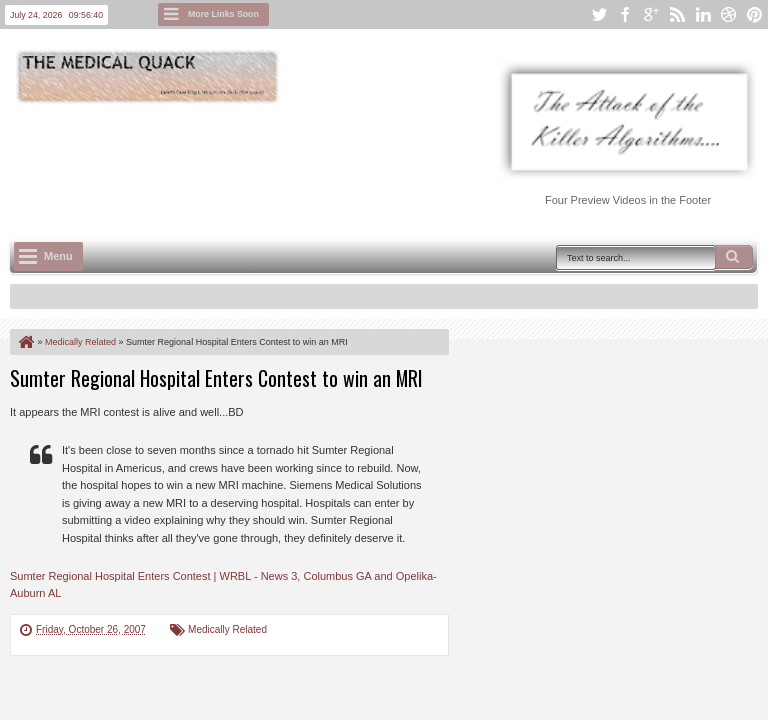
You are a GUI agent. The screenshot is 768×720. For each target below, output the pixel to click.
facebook (625, 14)
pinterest (755, 14)
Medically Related (227, 629)
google (651, 14)
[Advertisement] (374, 161)
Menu (58, 256)
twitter (599, 14)
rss (677, 14)
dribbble (729, 14)
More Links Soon (223, 14)
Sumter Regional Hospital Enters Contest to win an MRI (216, 378)
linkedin (703, 14)
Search (734, 257)
